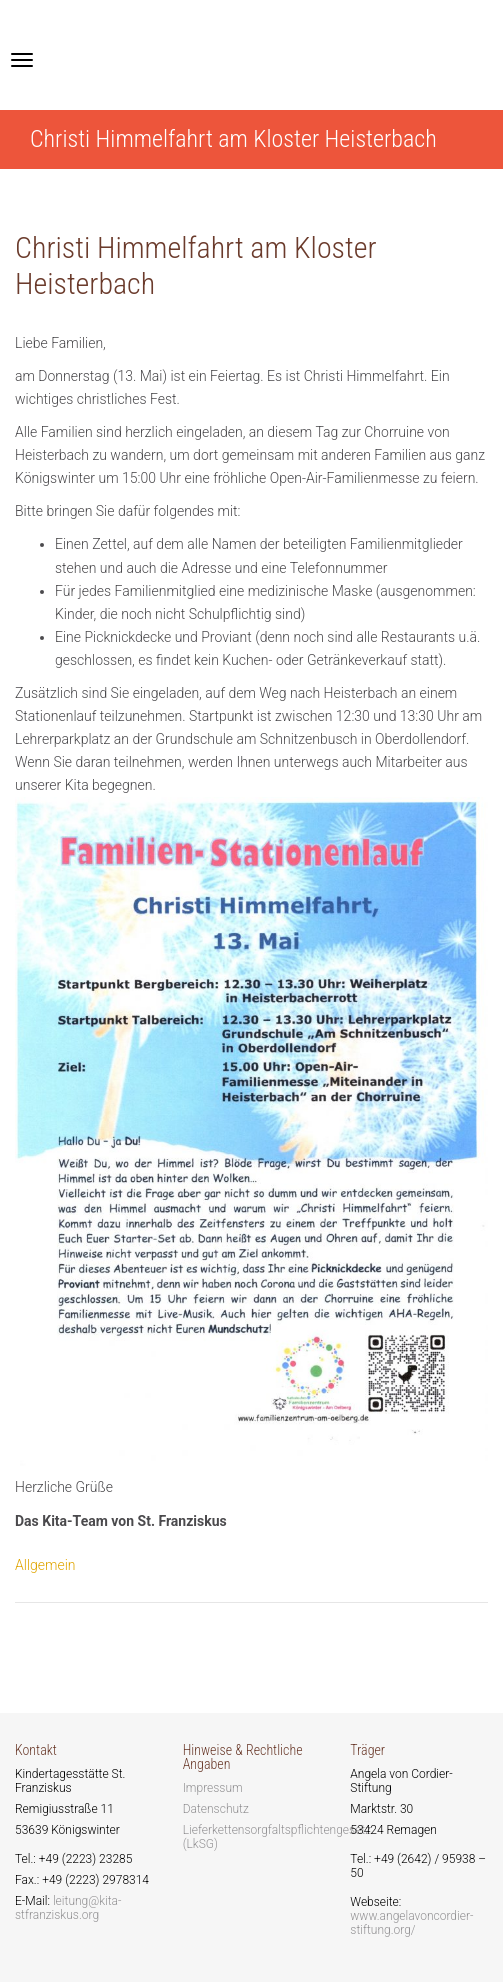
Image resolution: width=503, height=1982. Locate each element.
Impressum (213, 1788)
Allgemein (45, 1565)
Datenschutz (216, 1809)
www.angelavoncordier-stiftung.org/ (411, 1923)
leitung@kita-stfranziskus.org (68, 1908)
